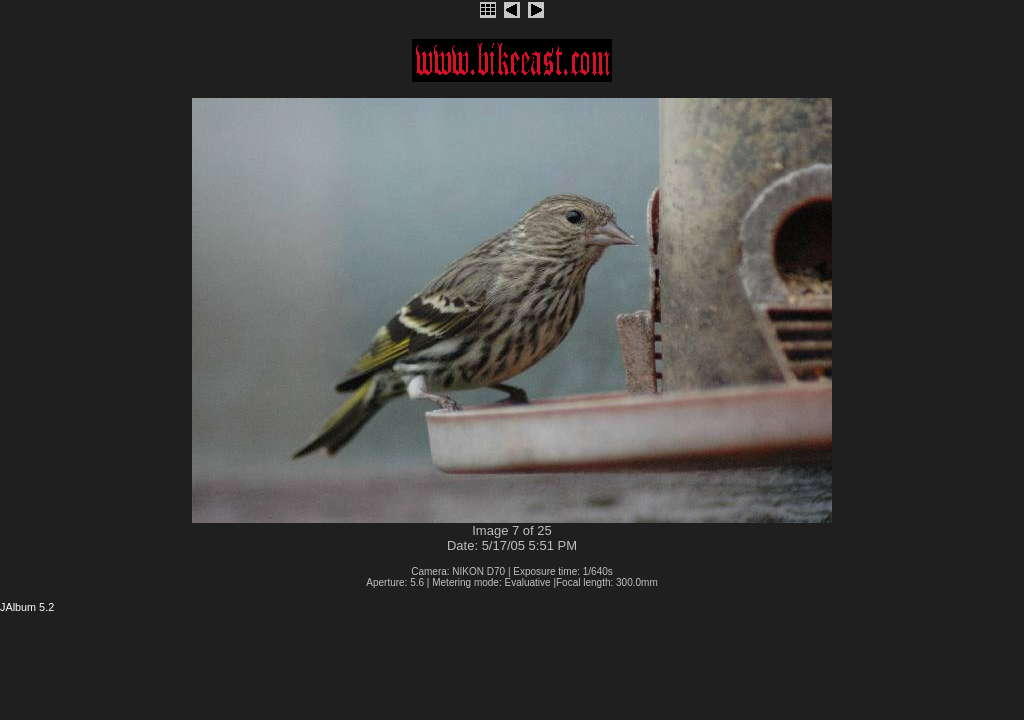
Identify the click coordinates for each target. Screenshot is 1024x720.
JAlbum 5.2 (27, 607)
